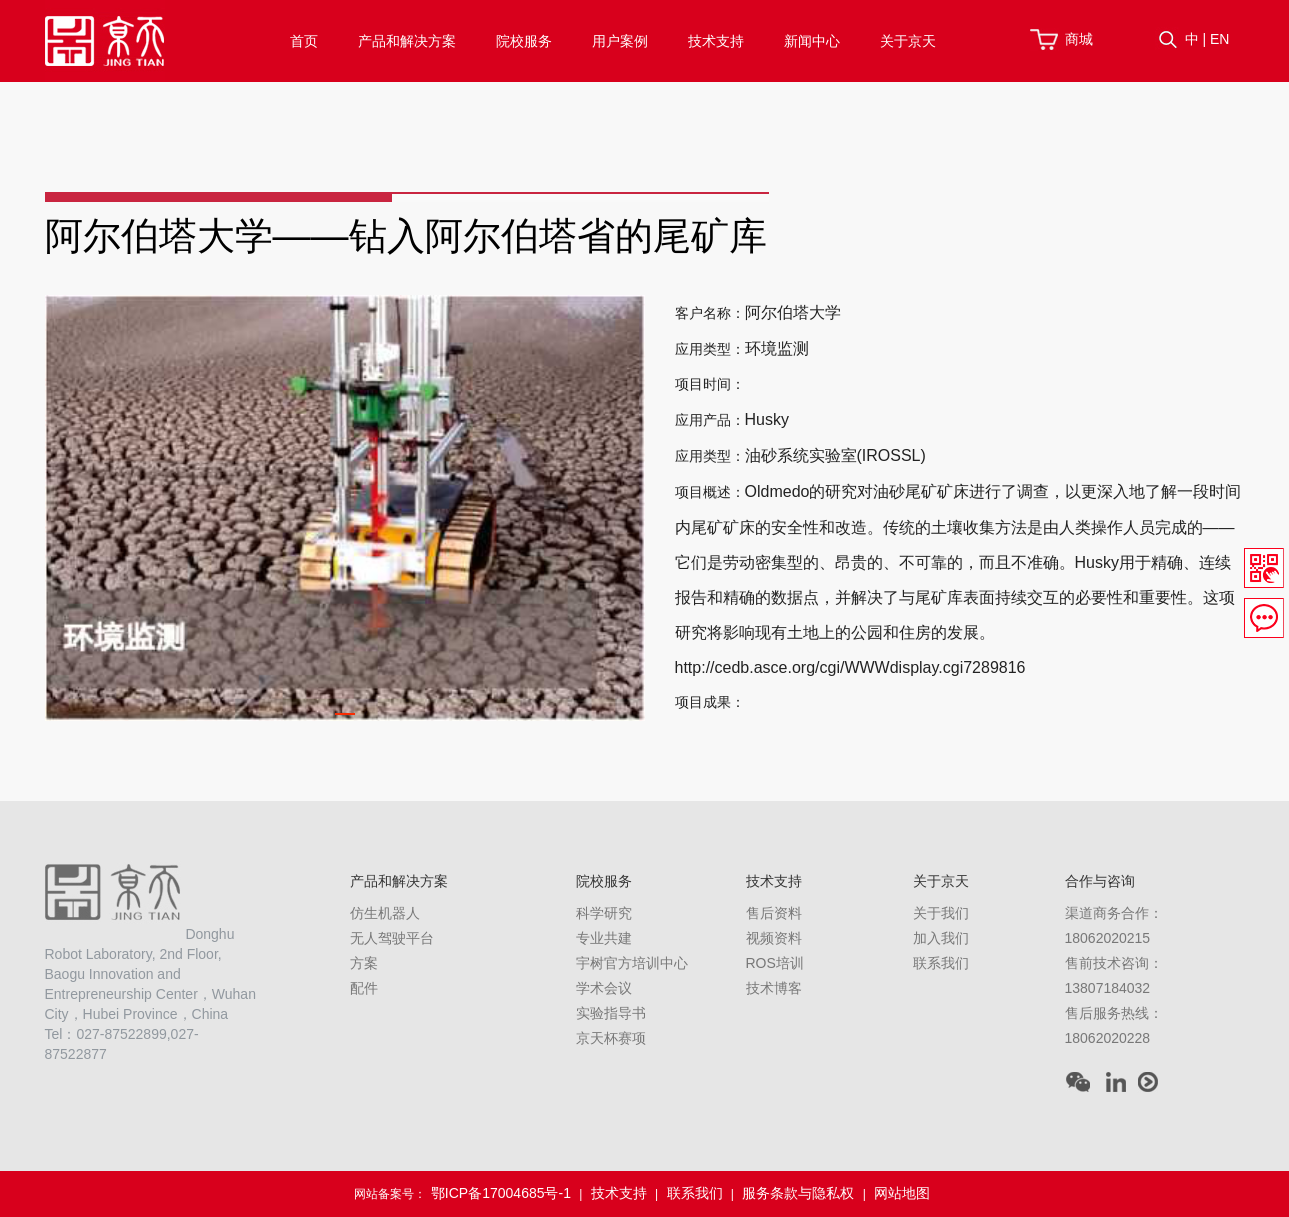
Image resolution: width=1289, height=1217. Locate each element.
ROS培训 (775, 963)
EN (1219, 39)
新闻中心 (812, 41)
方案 (364, 963)
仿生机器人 (385, 913)
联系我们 (941, 963)
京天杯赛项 (611, 1038)
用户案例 (620, 41)
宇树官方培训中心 (632, 963)
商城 (1079, 39)
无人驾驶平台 (392, 938)
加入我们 (941, 938)
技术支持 (716, 41)
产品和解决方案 (407, 41)
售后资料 (774, 913)
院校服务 (524, 41)
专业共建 (604, 938)
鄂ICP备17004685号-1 (501, 1193)
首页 (304, 41)
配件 (364, 988)
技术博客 (774, 988)
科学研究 (604, 913)
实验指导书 (611, 1013)
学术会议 (604, 988)
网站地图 (902, 1193)
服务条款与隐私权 (798, 1193)
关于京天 (908, 41)
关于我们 (941, 913)
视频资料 (774, 938)
